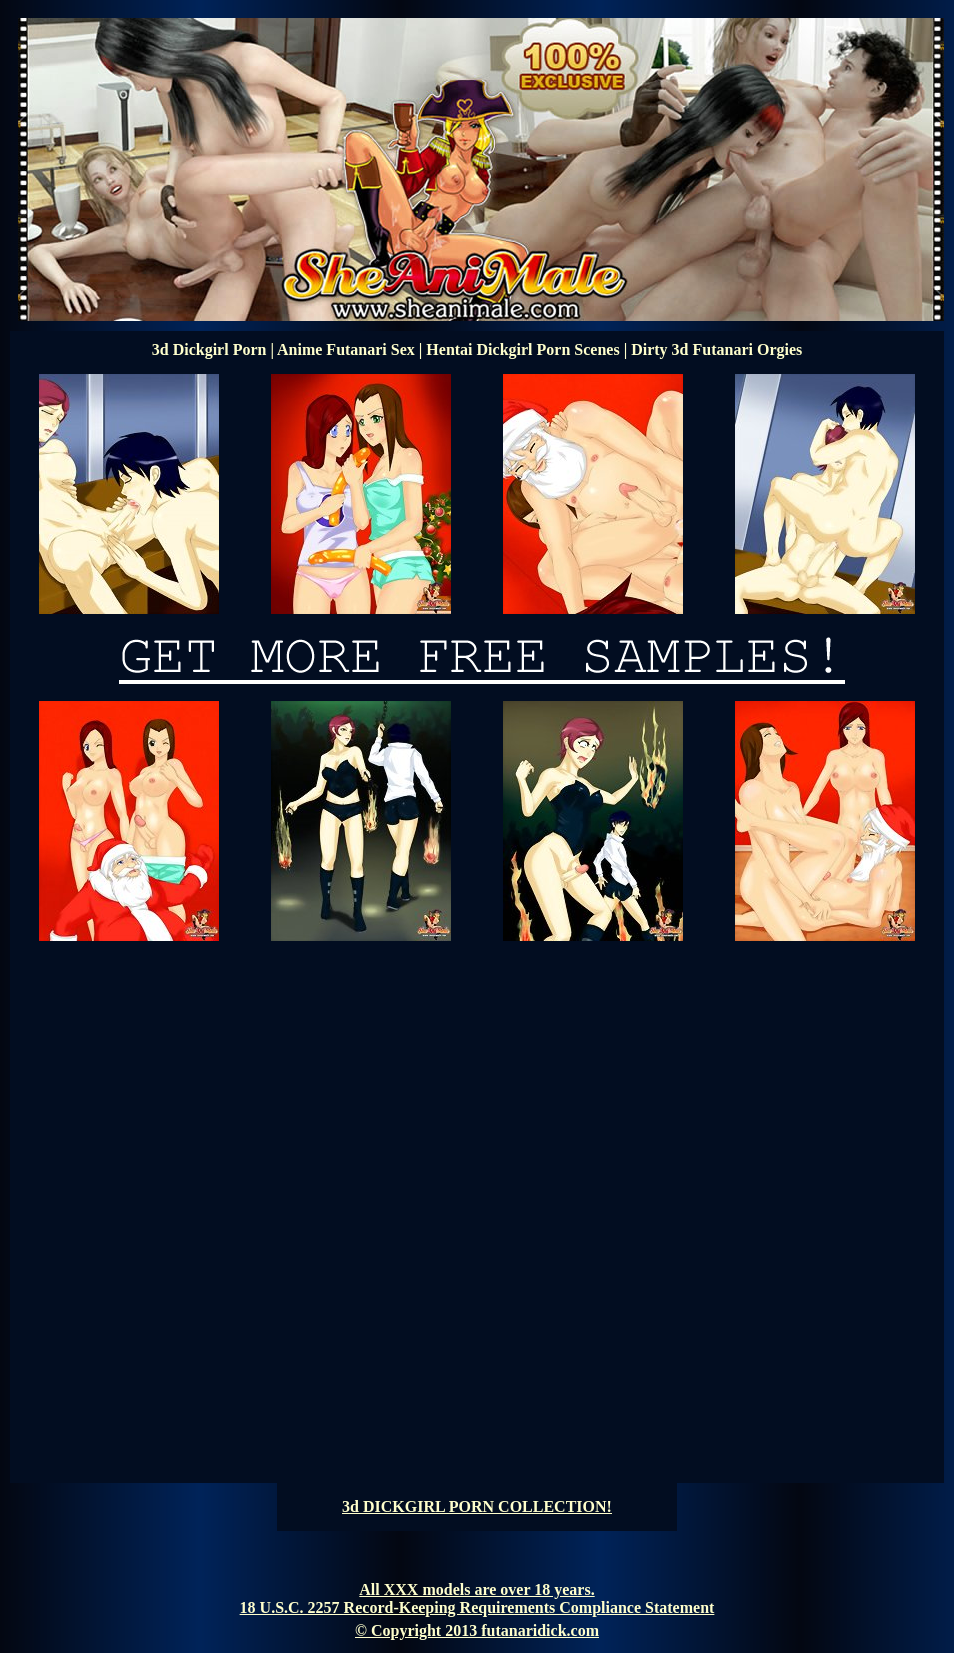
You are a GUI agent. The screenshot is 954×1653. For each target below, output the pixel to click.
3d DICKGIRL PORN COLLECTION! (477, 1506)
